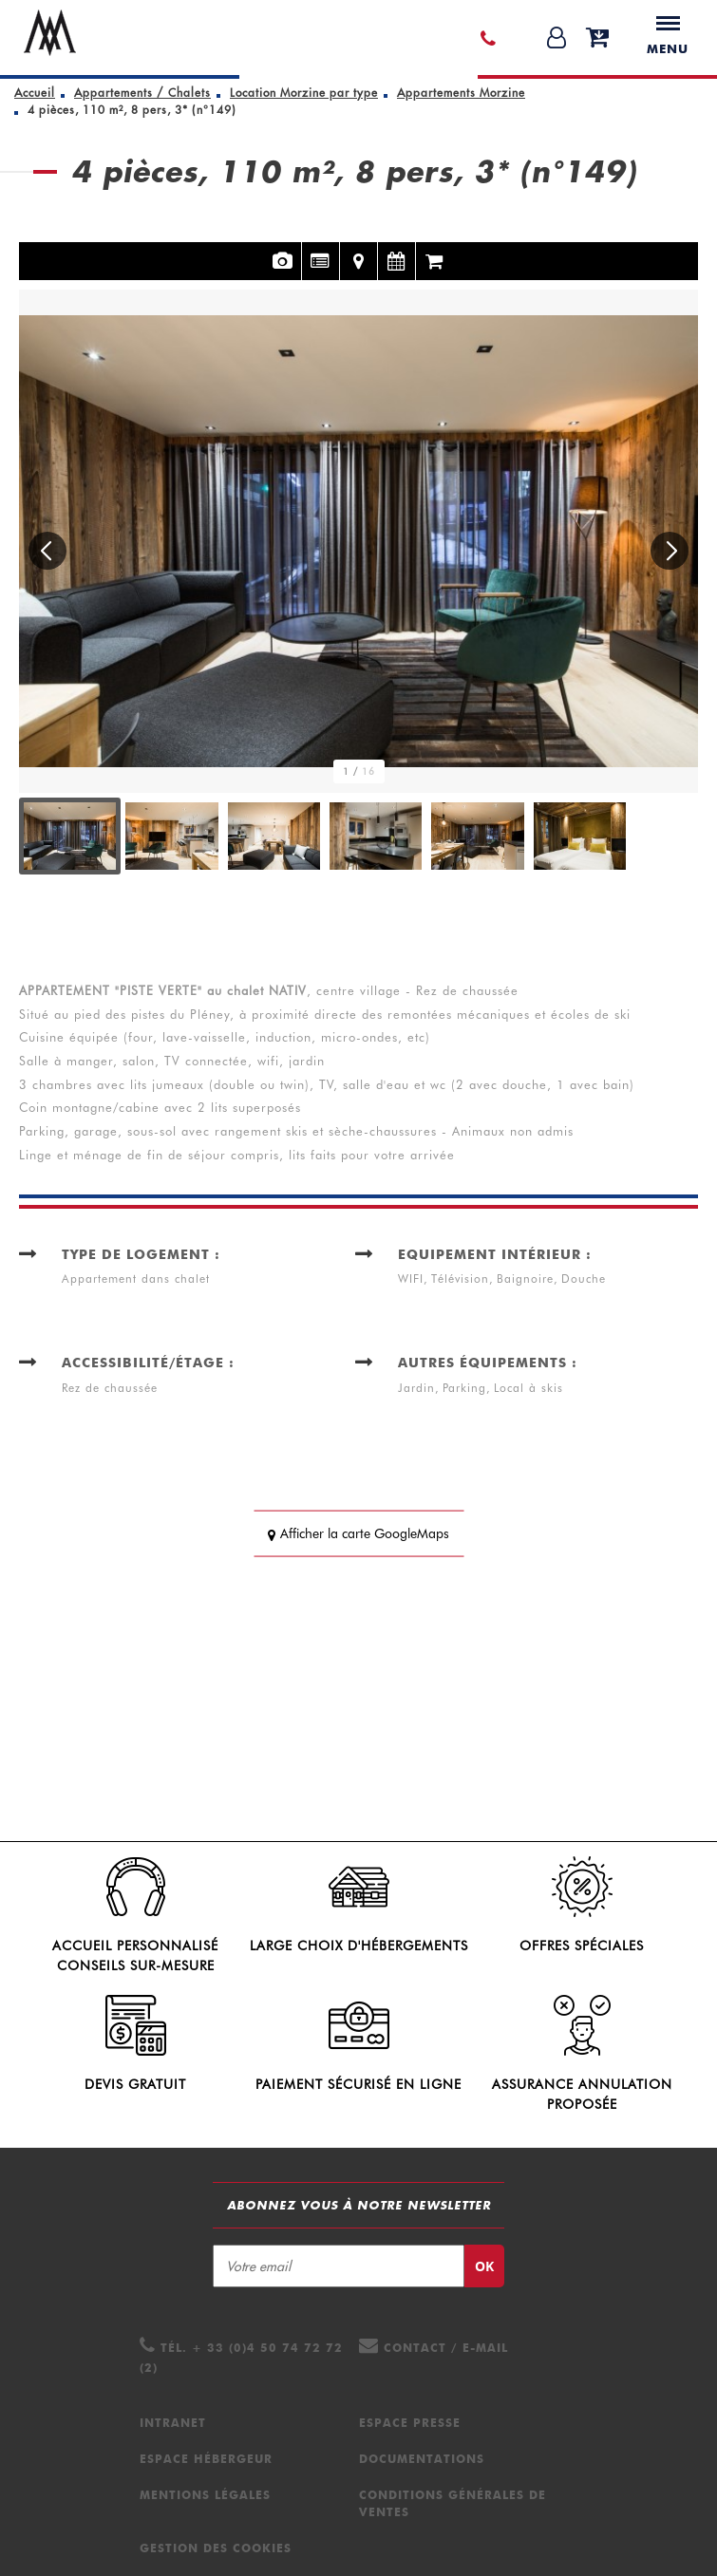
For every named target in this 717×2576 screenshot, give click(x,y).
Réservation (435, 249)
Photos (282, 249)
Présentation (320, 249)
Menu (668, 36)
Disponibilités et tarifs (396, 249)
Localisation (358, 249)
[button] (47, 551)
